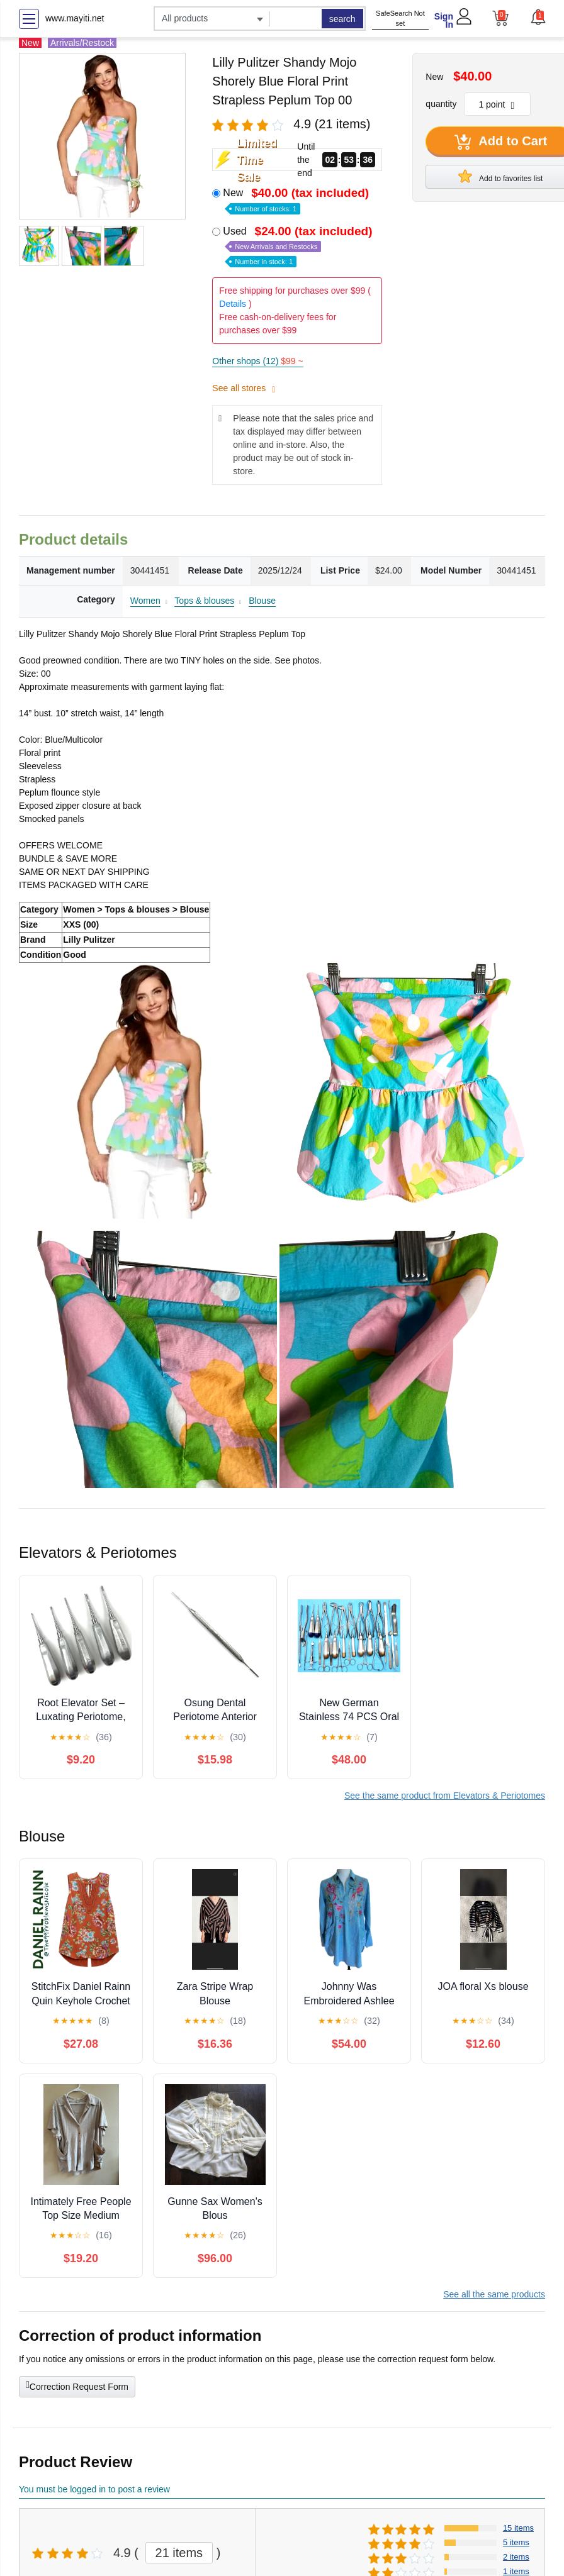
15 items (518, 2528)
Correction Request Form (77, 2385)
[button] (537, 17)
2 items (516, 2557)
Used (299, 246)
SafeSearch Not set (400, 18)
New (297, 199)
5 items (516, 2542)
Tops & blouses (204, 601)
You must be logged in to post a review (94, 2489)
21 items (179, 2553)
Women (145, 601)
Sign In (443, 20)
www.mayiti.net (74, 18)
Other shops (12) (257, 361)
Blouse (262, 601)
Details (232, 304)
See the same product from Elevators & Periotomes (444, 1795)
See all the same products (494, 2294)
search (342, 19)
